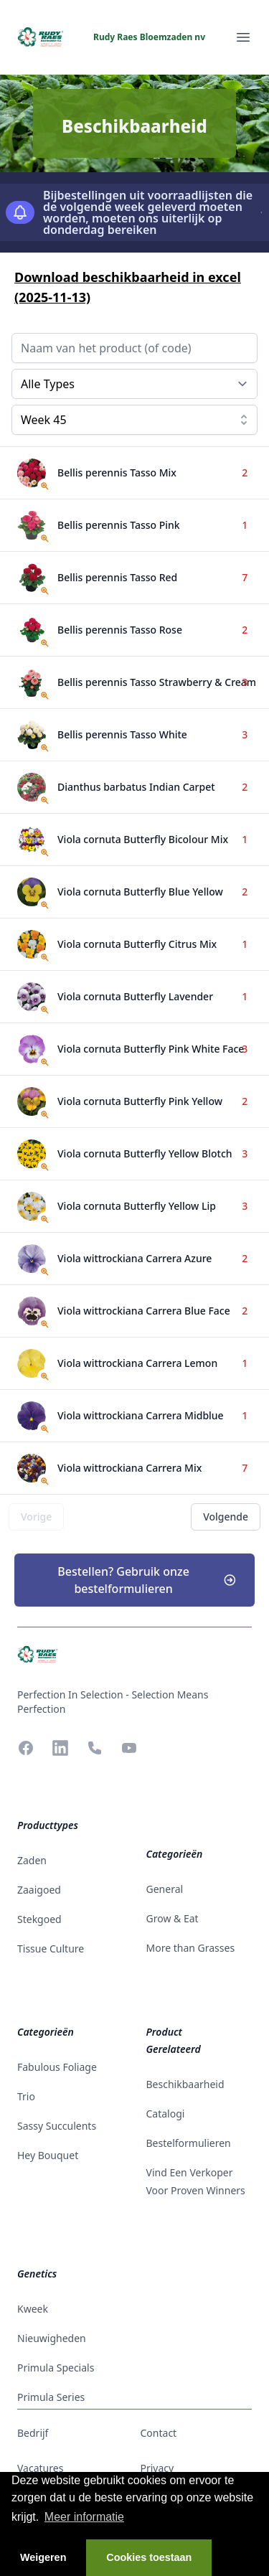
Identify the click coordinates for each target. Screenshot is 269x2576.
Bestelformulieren (188, 2143)
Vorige (36, 1516)
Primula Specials (55, 2367)
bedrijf (32, 2433)
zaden (32, 1860)
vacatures (40, 2468)
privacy (157, 2468)
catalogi (165, 2113)
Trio (26, 2096)
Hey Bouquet (47, 2155)
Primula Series (51, 2397)
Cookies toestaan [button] (149, 2557)
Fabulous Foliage (57, 2067)
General (165, 1889)
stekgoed (39, 1919)
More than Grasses (190, 1948)
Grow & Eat (172, 1918)
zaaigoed (39, 1889)
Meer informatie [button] (84, 2517)
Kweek (32, 2309)
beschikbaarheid (185, 2084)
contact (159, 2433)
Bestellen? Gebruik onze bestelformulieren (147, 1580)
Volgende (225, 1516)
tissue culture (50, 1948)
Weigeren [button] (43, 2557)
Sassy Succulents (56, 2126)
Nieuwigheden (51, 2338)
